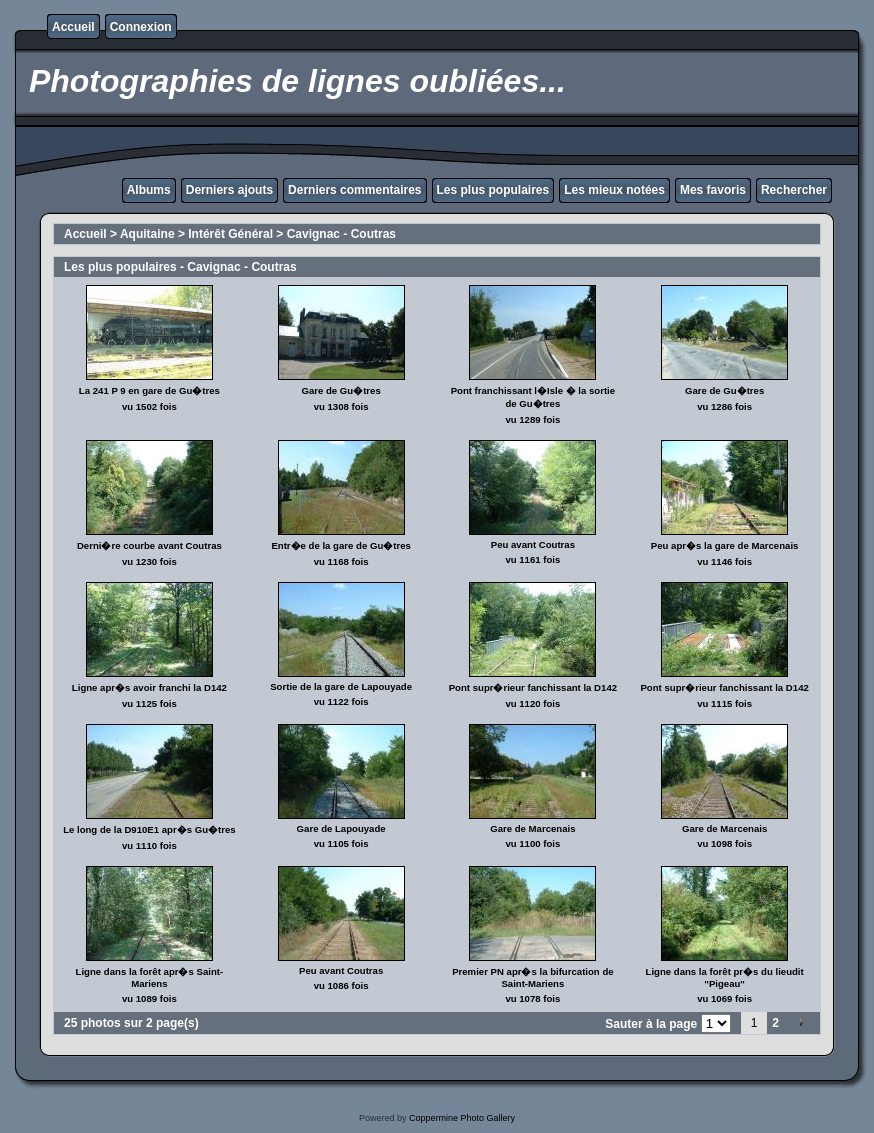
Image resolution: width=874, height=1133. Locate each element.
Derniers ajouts (229, 190)
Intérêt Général (230, 234)
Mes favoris (713, 190)
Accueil (73, 27)
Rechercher (794, 190)
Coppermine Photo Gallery (462, 1118)
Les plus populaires (493, 190)
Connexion (141, 27)
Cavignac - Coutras (341, 234)
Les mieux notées (614, 190)
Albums (149, 190)
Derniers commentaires (354, 190)
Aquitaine (147, 234)
